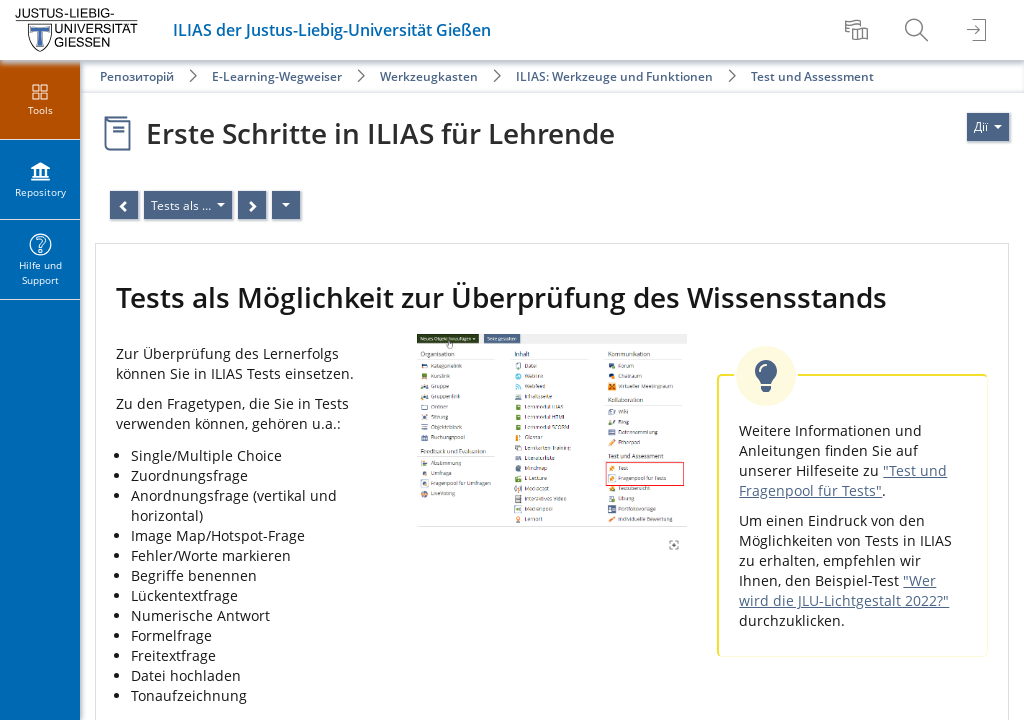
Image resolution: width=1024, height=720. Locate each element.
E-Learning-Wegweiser (277, 76)
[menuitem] (859, 30)
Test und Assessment (812, 76)
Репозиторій (137, 76)
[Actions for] (988, 127)
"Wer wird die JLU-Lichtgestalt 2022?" (844, 590)
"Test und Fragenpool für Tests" (843, 480)
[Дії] (286, 205)
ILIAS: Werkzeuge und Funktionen (614, 76)
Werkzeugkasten (429, 76)
